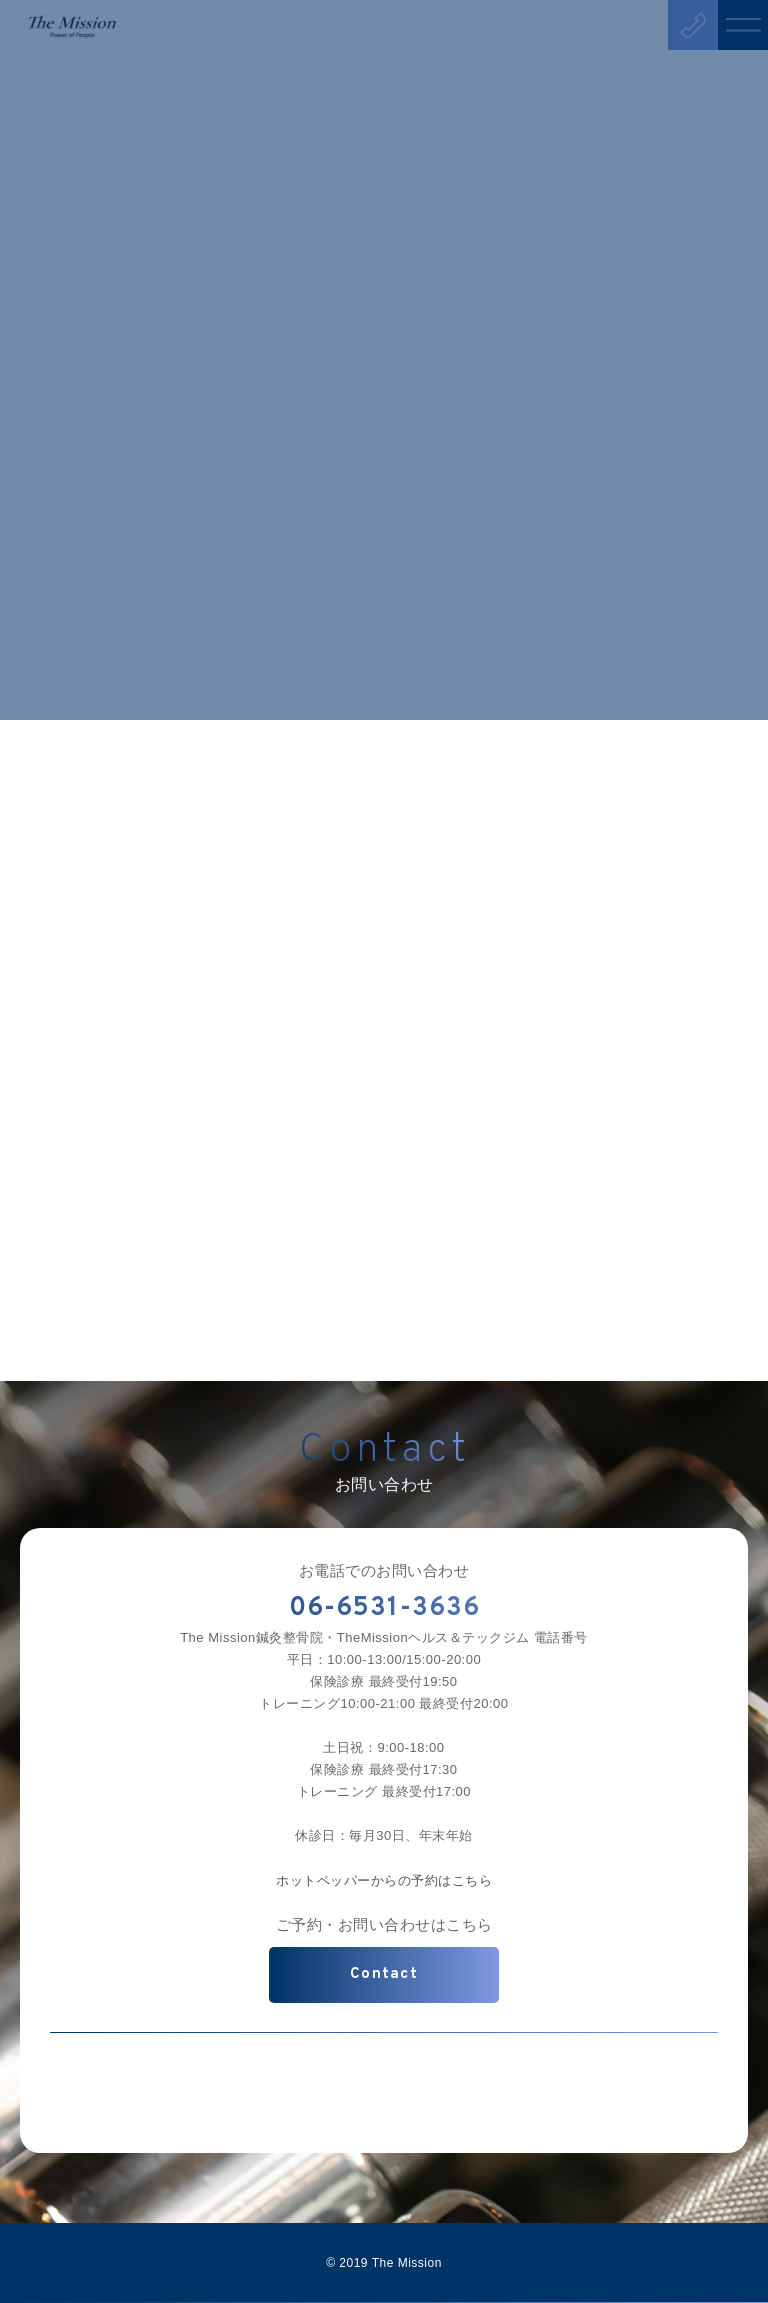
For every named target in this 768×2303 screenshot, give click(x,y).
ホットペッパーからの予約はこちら (384, 1880)
